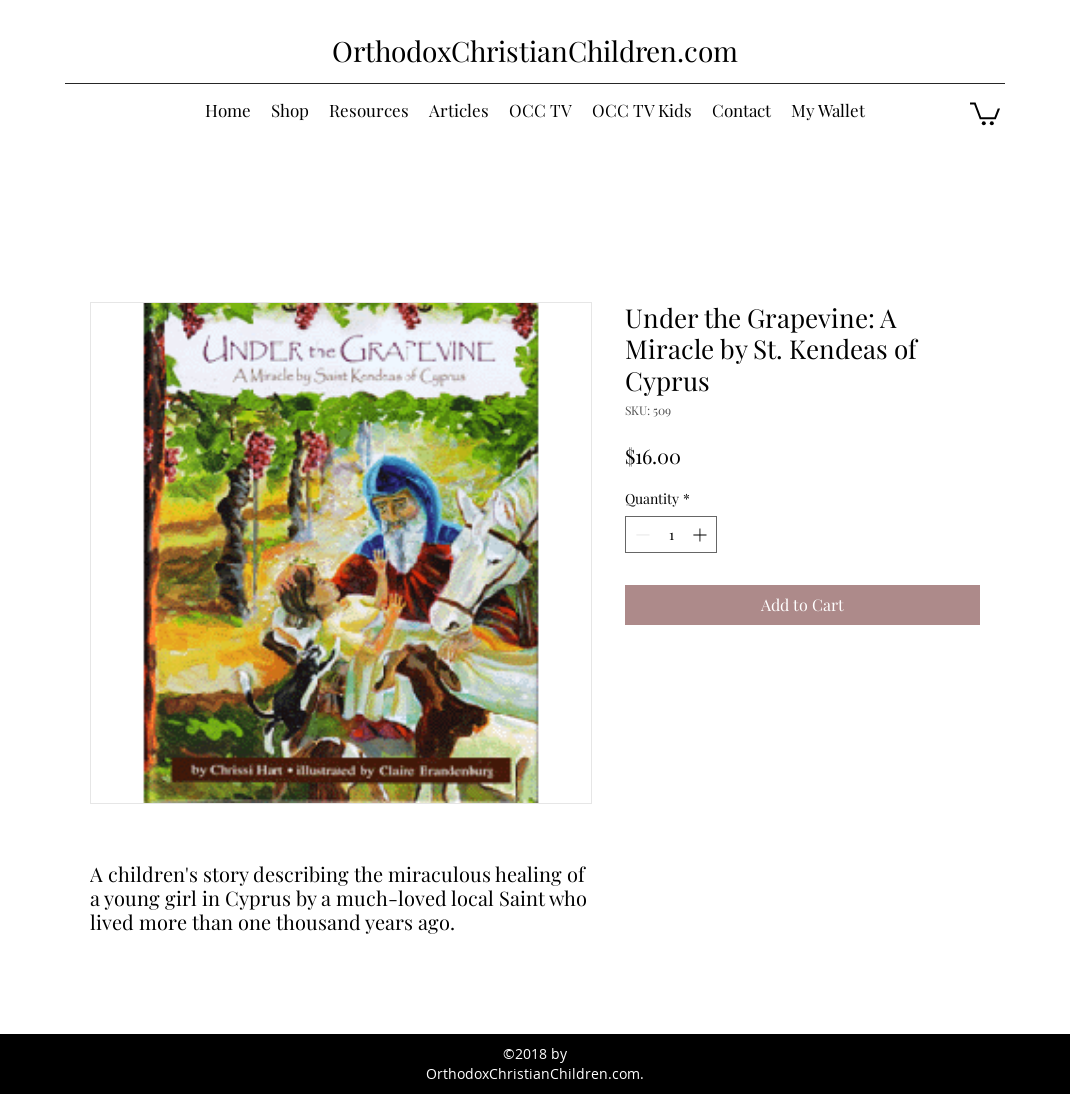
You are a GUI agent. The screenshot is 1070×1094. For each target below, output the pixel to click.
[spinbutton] (671, 534)
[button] (985, 112)
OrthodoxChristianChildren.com (535, 50)
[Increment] (701, 534)
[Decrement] (640, 534)
